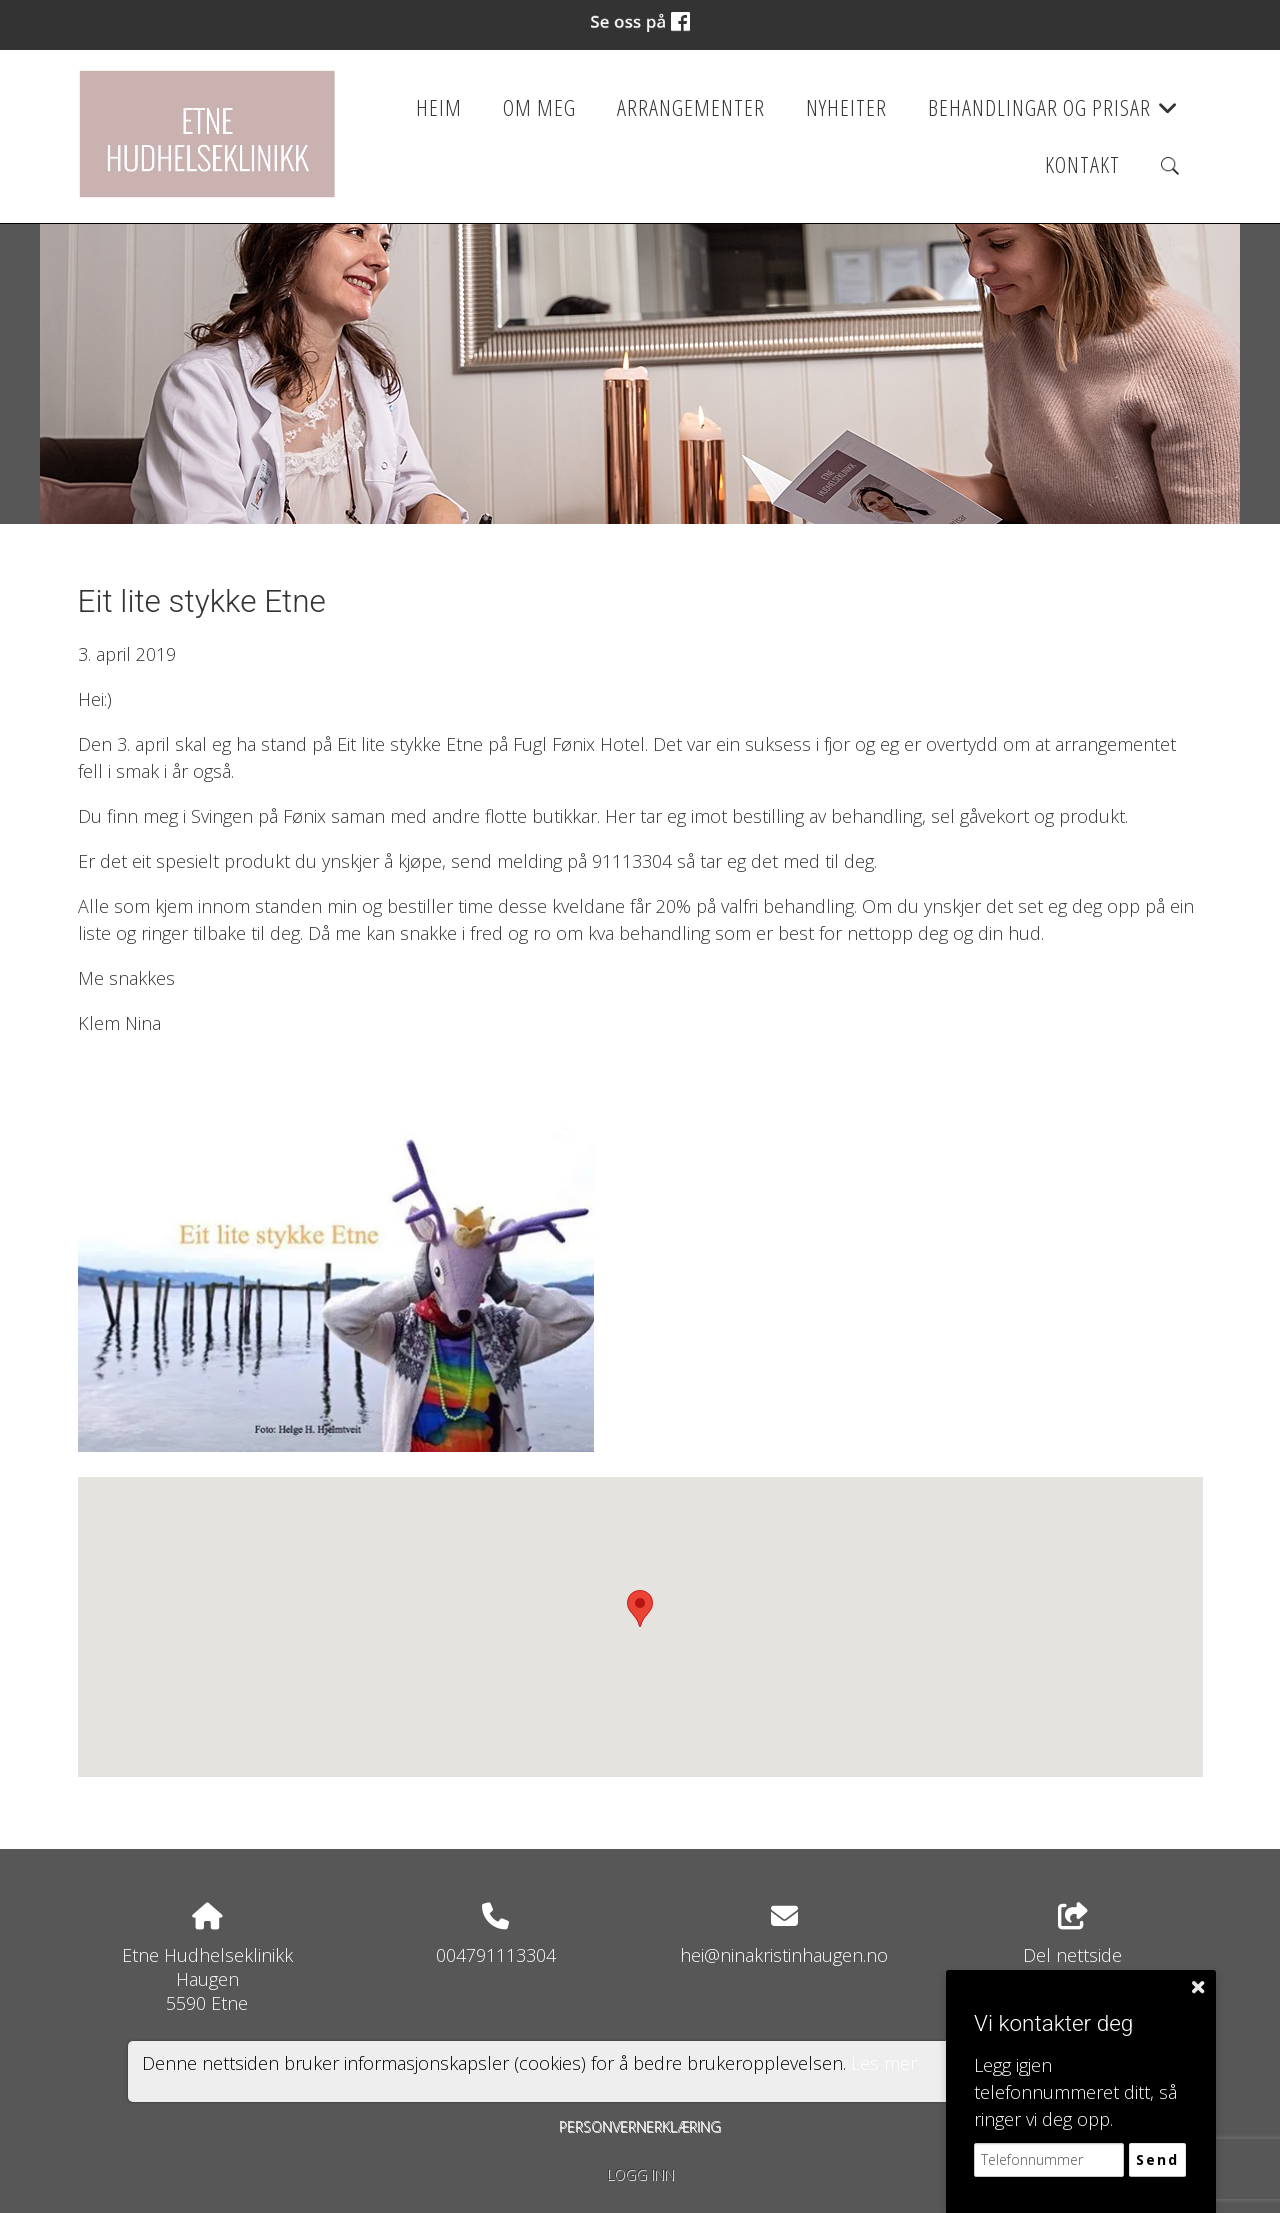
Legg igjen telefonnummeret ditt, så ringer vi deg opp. (1075, 2092)
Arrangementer (691, 107)
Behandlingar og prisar (1053, 114)
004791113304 (496, 1955)
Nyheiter (846, 107)
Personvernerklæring (640, 2126)
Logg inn (640, 2174)
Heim (439, 107)
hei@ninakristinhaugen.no (784, 1955)
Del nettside (1072, 1935)
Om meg (539, 107)
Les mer (884, 2063)
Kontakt (1082, 164)
